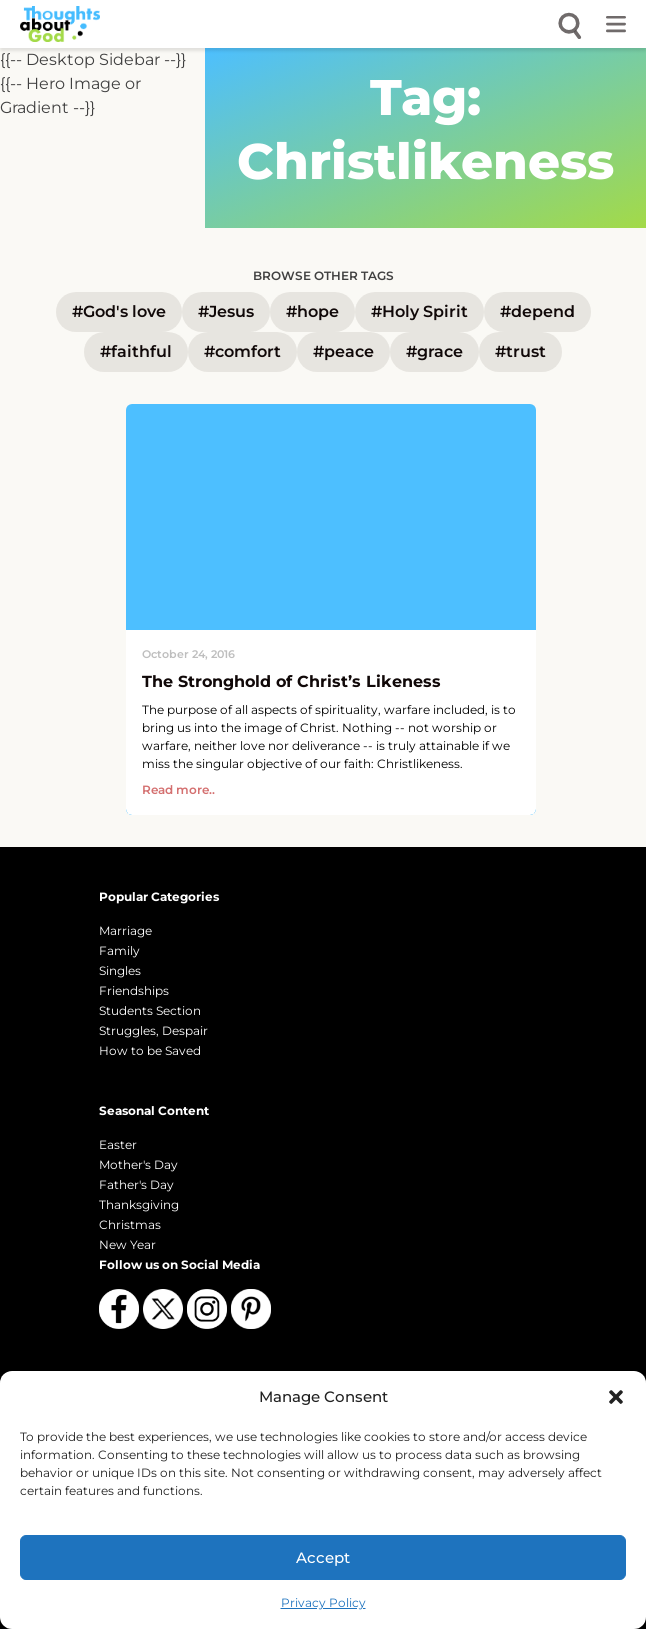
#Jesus (226, 311)
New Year (127, 1244)
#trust (520, 351)
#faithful (136, 351)
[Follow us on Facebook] (119, 1309)
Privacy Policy (323, 1602)
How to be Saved (150, 1050)
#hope (312, 311)
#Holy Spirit (419, 311)
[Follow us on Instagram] (207, 1309)
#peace (343, 351)
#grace (434, 351)
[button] (616, 1397)
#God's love (119, 311)
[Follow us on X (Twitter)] (163, 1309)
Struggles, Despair (153, 1030)
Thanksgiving (139, 1204)
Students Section (150, 1010)
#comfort (242, 351)
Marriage (125, 930)
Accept (323, 1557)
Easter (118, 1144)
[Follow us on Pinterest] (251, 1309)
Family (119, 950)
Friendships (134, 990)
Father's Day (136, 1184)
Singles (120, 970)
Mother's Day (138, 1164)
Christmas (130, 1224)
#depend (537, 311)
